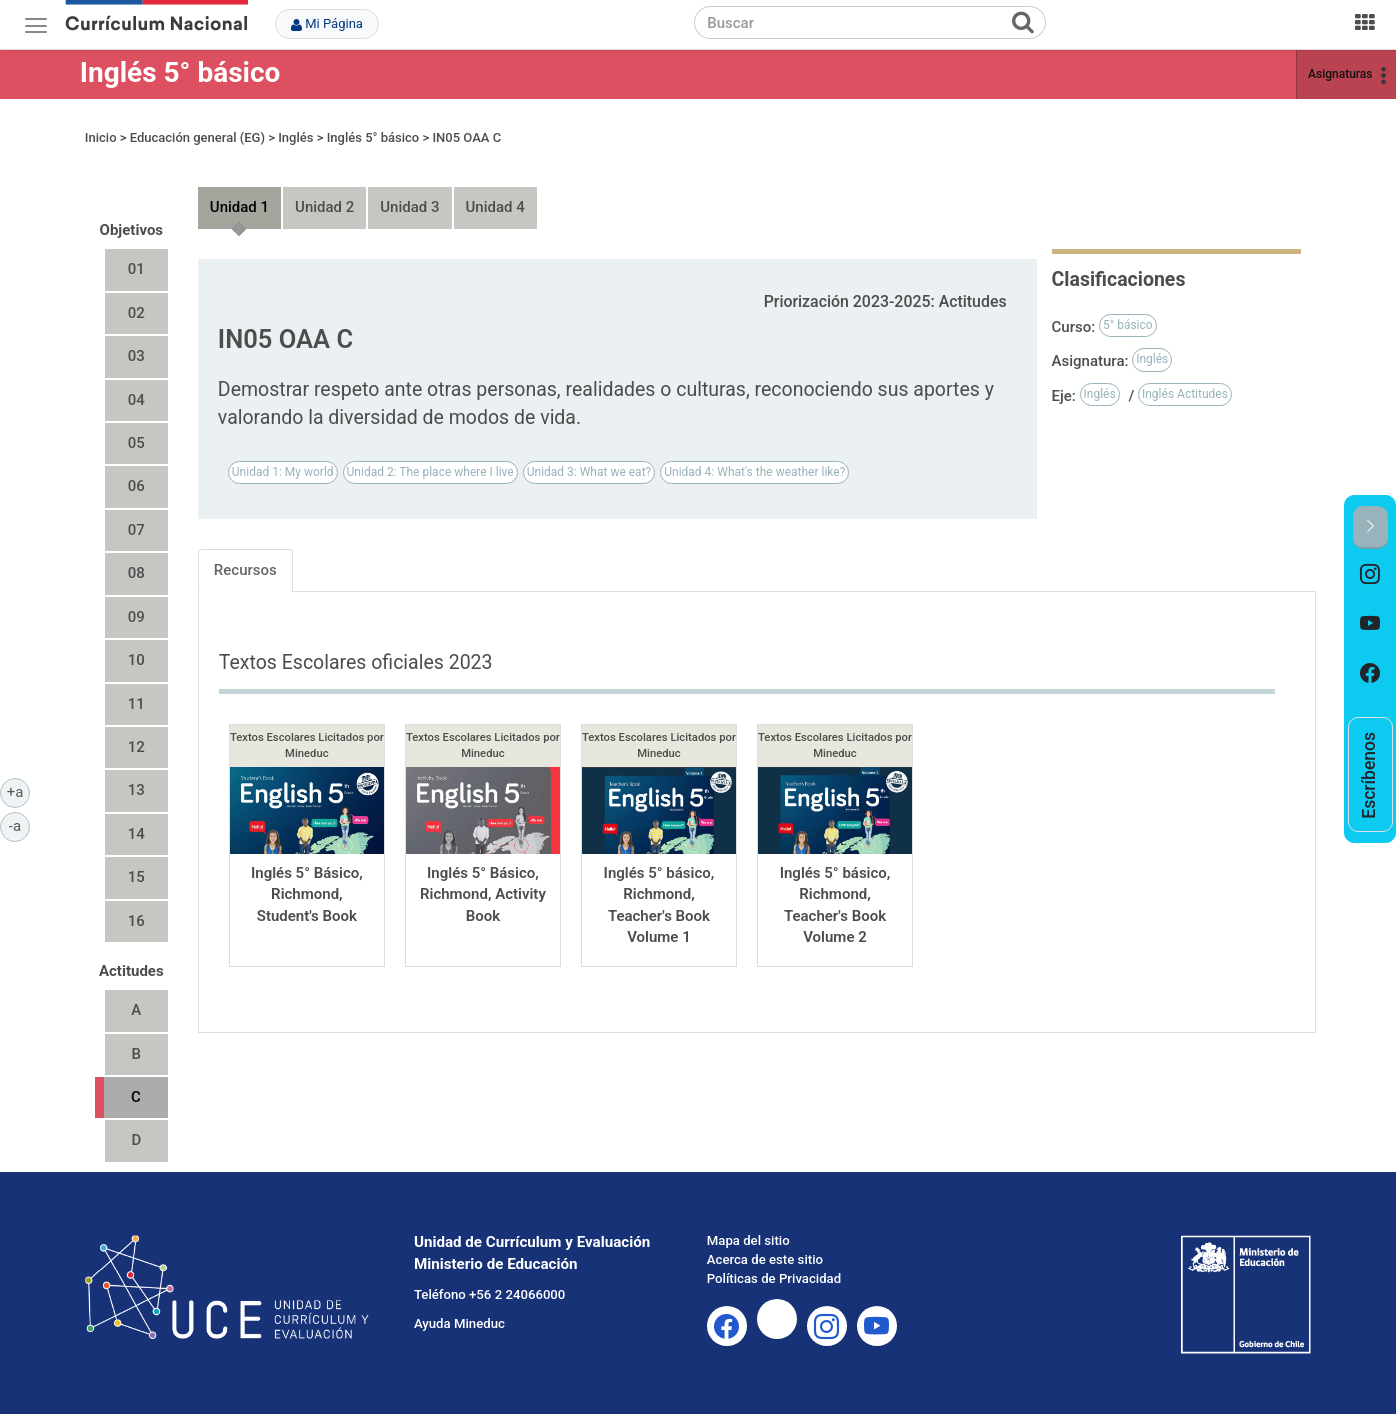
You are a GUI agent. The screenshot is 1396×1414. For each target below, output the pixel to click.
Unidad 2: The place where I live (430, 472)
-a (19, 825)
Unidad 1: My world (283, 472)
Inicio (101, 137)
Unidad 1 (239, 207)
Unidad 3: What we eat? (589, 472)
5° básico (1128, 325)
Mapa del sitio (748, 1240)
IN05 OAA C (466, 137)
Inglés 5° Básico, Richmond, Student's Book (307, 894)
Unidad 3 (409, 207)
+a (18, 791)
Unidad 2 (324, 207)
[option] (1370, 574)
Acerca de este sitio (765, 1259)
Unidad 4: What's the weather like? (754, 472)
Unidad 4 (495, 207)
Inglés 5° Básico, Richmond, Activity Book (483, 894)
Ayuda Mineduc (459, 1323)
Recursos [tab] (245, 570)
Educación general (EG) (197, 137)
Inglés (295, 137)
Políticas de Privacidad (774, 1278)
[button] (1370, 527)
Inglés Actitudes (1185, 394)
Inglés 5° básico (180, 72)
